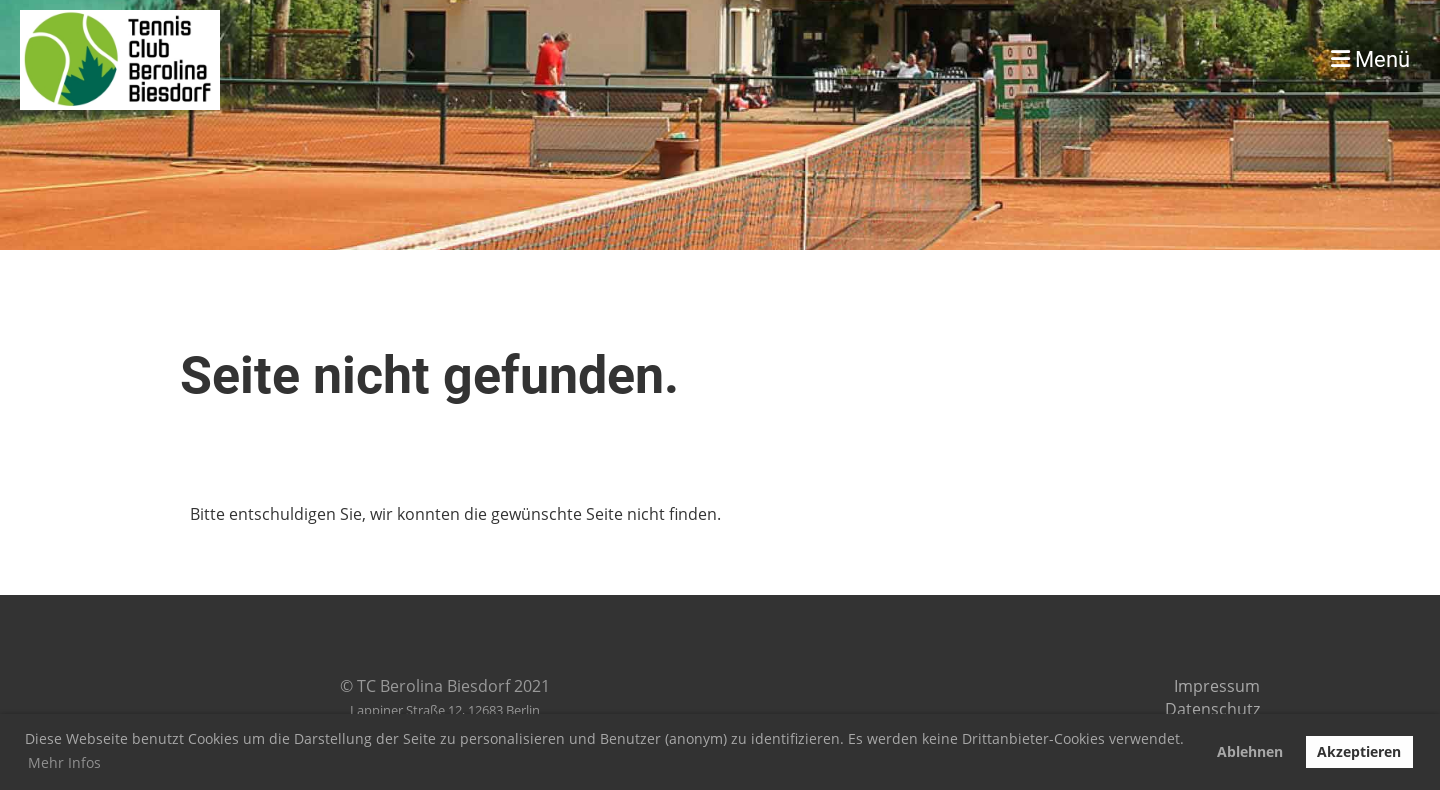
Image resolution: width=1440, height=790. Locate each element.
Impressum (1217, 686)
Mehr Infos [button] (64, 762)
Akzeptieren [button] (1359, 751)
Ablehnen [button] (1250, 751)
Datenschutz (1212, 709)
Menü (1370, 59)
